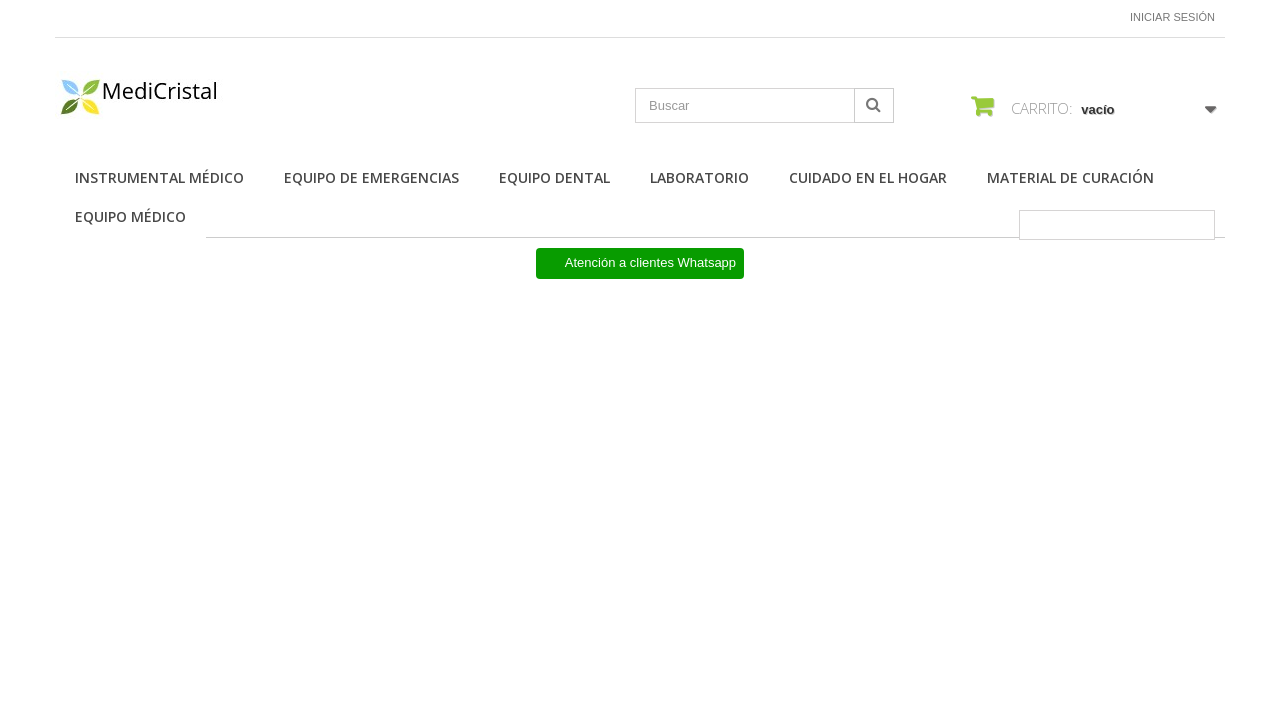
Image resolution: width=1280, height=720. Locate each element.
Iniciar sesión (1172, 17)
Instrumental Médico (159, 177)
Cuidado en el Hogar (868, 177)
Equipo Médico (130, 216)
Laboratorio (699, 177)
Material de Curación (1070, 177)
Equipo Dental (554, 177)
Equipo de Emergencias (371, 177)
